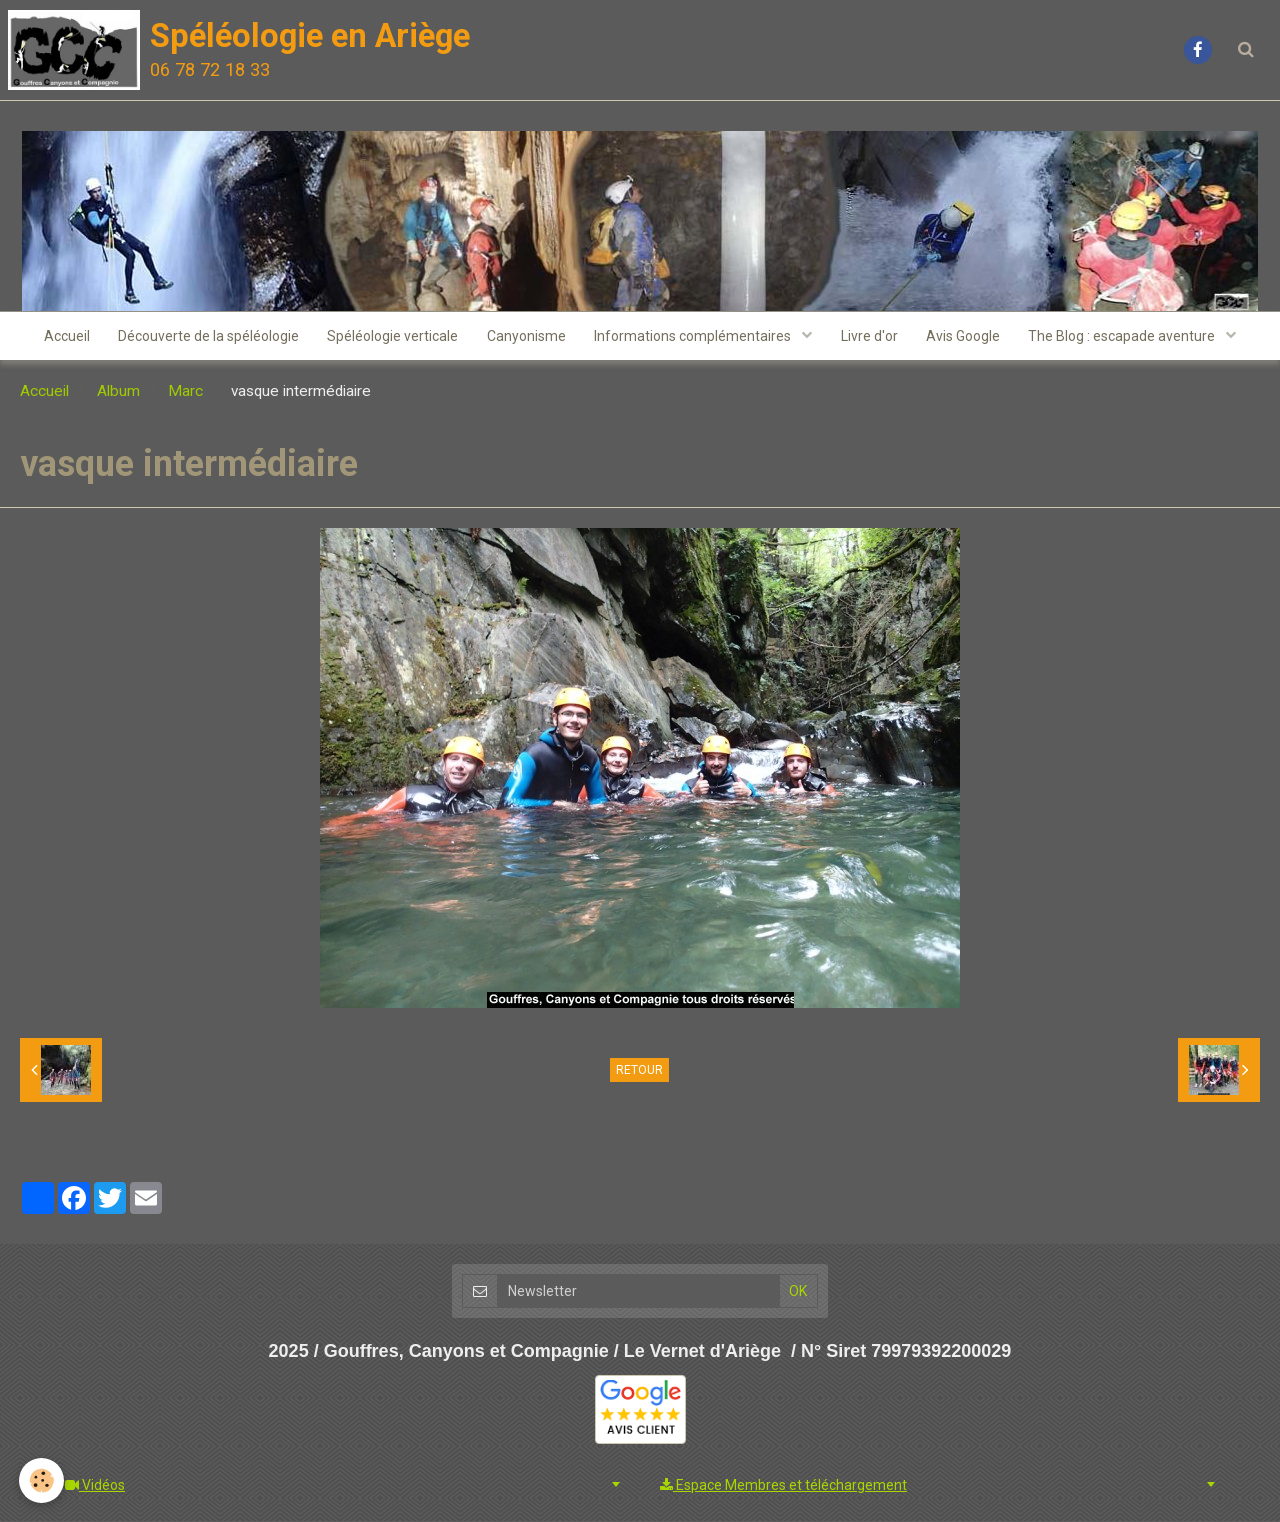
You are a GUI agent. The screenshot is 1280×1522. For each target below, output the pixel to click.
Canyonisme (525, 337)
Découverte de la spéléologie (204, 337)
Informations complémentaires (695, 337)
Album (118, 393)
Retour (639, 1072)
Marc (185, 393)
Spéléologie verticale (390, 337)
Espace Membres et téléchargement (783, 1486)
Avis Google (967, 337)
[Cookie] (42, 1480)
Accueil (61, 337)
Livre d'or (871, 337)
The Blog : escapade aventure (1129, 337)
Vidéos (95, 1486)
